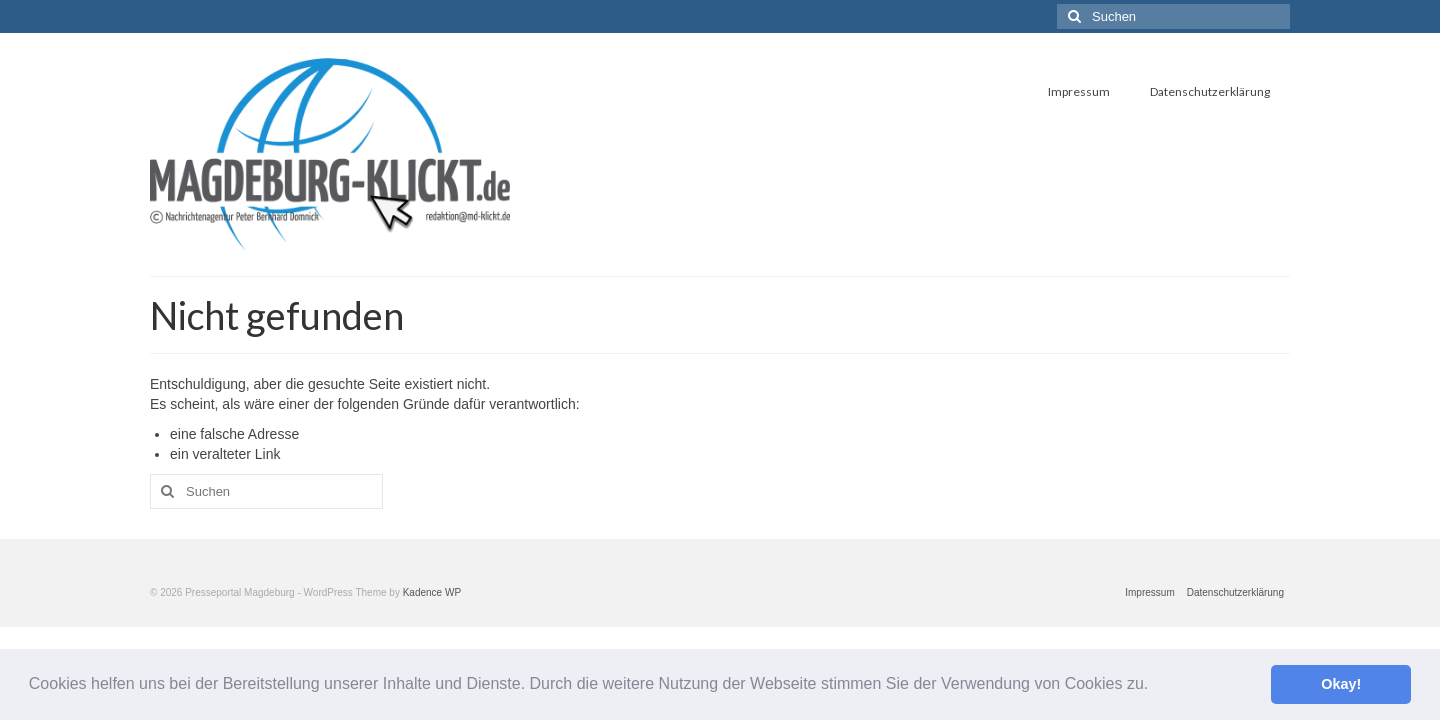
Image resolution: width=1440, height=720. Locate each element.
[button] (1156, 686)
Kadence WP (432, 592)
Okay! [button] (1341, 684)
